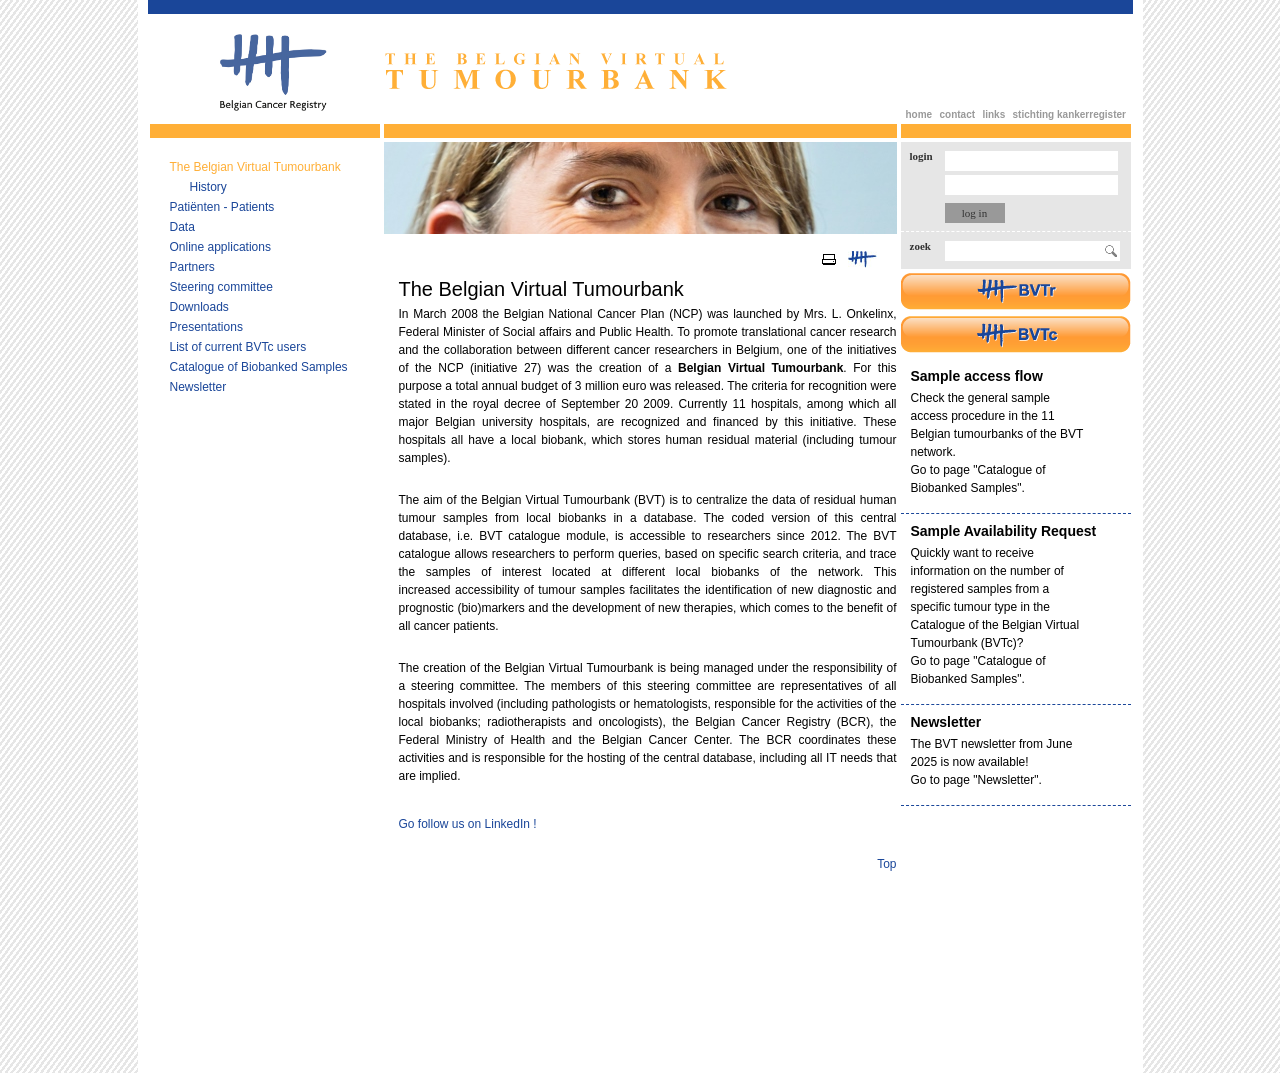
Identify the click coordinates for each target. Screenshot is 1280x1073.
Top (886, 864)
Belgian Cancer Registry (273, 72)
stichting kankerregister (1069, 114)
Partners (192, 267)
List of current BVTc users (238, 347)
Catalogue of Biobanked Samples (259, 367)
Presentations (206, 327)
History (208, 187)
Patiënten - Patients (222, 207)
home (919, 114)
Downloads (199, 307)
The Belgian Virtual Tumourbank (255, 167)
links (993, 114)
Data (182, 227)
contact (958, 114)
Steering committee (221, 287)
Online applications (220, 247)
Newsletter (198, 387)
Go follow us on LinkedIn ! (468, 824)
